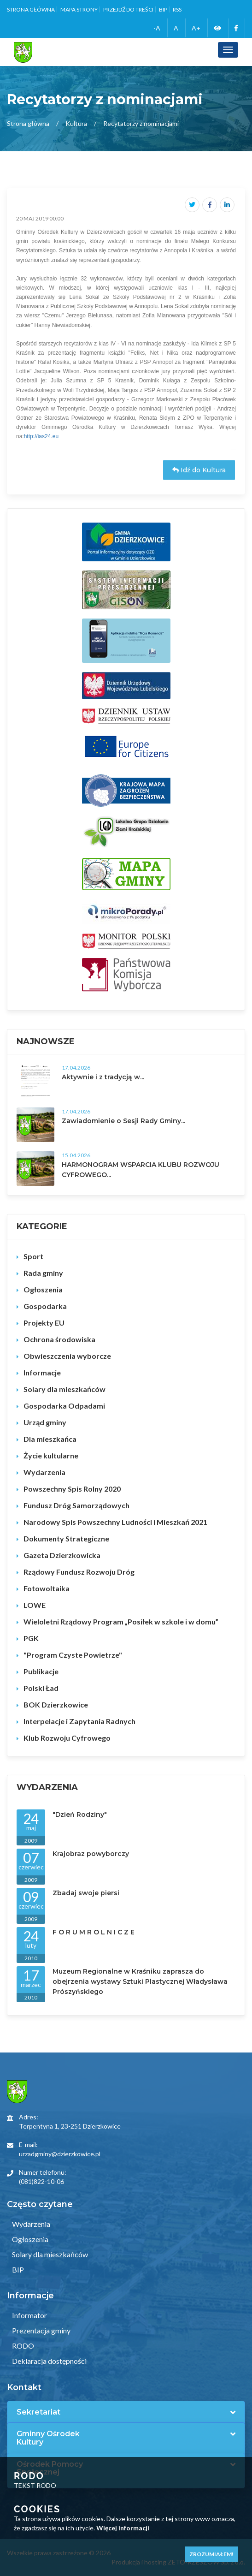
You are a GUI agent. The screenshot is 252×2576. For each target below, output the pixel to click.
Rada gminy (43, 1272)
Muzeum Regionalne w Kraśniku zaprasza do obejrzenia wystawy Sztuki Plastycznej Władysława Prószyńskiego (140, 1981)
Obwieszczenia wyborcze (67, 1355)
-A (156, 28)
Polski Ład (41, 1688)
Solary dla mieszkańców (64, 1389)
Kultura (76, 123)
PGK (31, 1638)
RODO (22, 2345)
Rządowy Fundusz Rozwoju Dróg (79, 1571)
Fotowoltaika (46, 1588)
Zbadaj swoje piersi (86, 1893)
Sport (33, 1256)
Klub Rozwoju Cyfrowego (67, 1737)
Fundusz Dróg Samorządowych (76, 1505)
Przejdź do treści (128, 9)
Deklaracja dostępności (49, 2360)
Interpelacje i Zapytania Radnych (79, 1721)
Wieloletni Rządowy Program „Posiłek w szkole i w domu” (120, 1621)
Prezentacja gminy (40, 2330)
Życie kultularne (50, 1455)
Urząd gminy (44, 1422)
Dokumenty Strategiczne (66, 1538)
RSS (177, 9)
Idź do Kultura (199, 470)
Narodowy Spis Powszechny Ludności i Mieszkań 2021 (115, 1521)
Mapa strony (79, 9)
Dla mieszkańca (49, 1438)
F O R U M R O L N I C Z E (94, 1932)
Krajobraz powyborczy (91, 1854)
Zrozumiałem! (211, 2554)
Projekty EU (43, 1322)
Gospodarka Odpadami (64, 1405)
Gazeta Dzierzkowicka (61, 1555)
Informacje (42, 1372)
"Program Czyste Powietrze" (72, 1654)
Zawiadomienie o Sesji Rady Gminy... (123, 1121)
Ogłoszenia (43, 1289)
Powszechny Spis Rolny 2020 (72, 1488)
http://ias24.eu (41, 436)
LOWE (34, 1604)
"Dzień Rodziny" (80, 1814)
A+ (196, 28)
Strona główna (31, 9)
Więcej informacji (122, 2528)
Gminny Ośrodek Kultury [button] (48, 2438)
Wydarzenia (44, 1472)
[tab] (126, 2412)
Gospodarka (45, 1306)
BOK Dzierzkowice (55, 1704)
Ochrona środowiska (59, 1339)
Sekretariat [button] (38, 2412)
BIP (163, 9)
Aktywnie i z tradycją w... (103, 1077)
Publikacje (41, 1671)
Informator (29, 2315)
